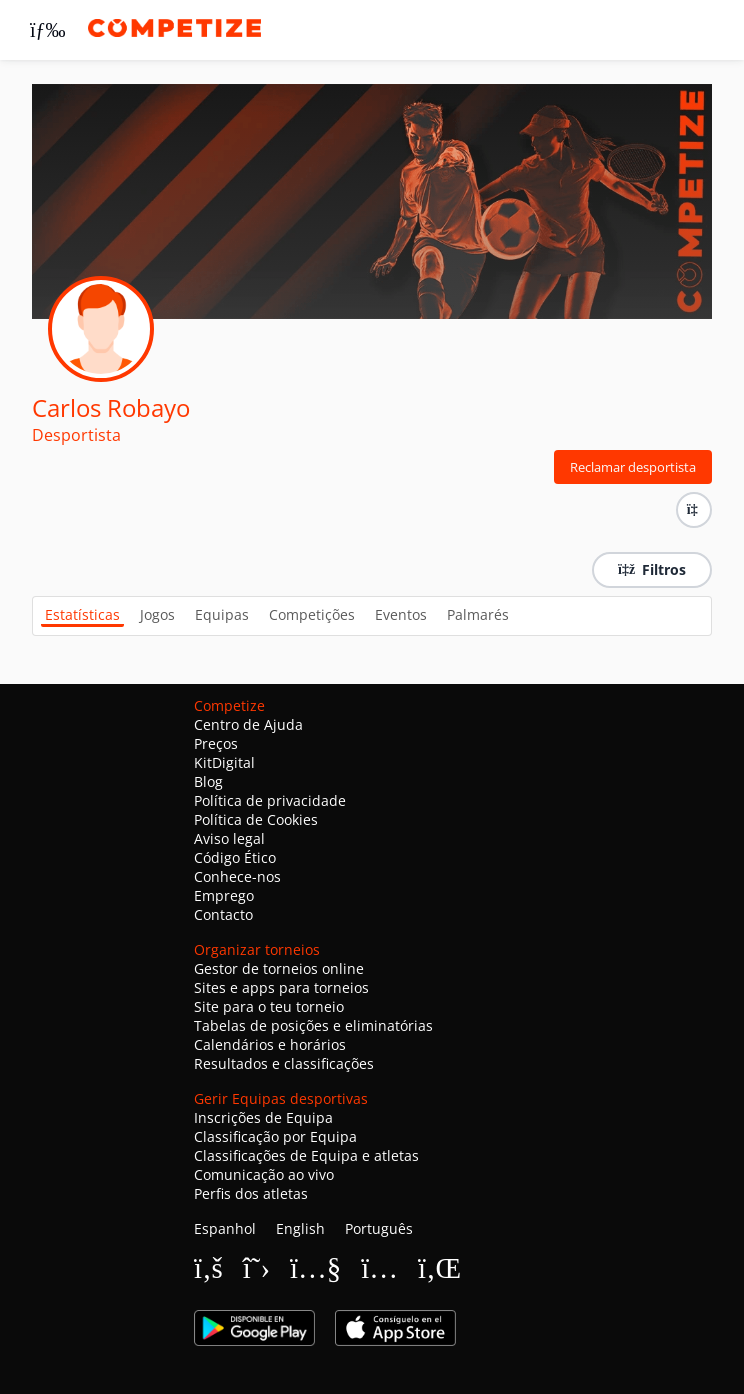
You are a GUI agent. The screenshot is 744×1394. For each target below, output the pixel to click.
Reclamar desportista (633, 467)
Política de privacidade (270, 800)
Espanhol (225, 1228)
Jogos (157, 614)
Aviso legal (229, 838)
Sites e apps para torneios (281, 987)
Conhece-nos (237, 876)
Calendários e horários (270, 1044)
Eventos (401, 614)
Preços (216, 743)
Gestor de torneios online (279, 968)
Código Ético (235, 857)
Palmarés (478, 614)
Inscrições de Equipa (263, 1117)
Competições (312, 614)
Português (379, 1228)
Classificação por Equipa (275, 1136)
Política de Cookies (256, 819)
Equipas (222, 614)
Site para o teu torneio (269, 1006)
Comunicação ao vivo (264, 1174)
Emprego (224, 895)
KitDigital (224, 762)
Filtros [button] (652, 569)
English (300, 1228)
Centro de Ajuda (248, 724)
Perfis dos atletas (251, 1193)
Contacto (223, 914)
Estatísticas (82, 614)
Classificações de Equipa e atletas (306, 1155)
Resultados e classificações (284, 1063)
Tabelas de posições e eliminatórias (313, 1025)
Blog (208, 781)
